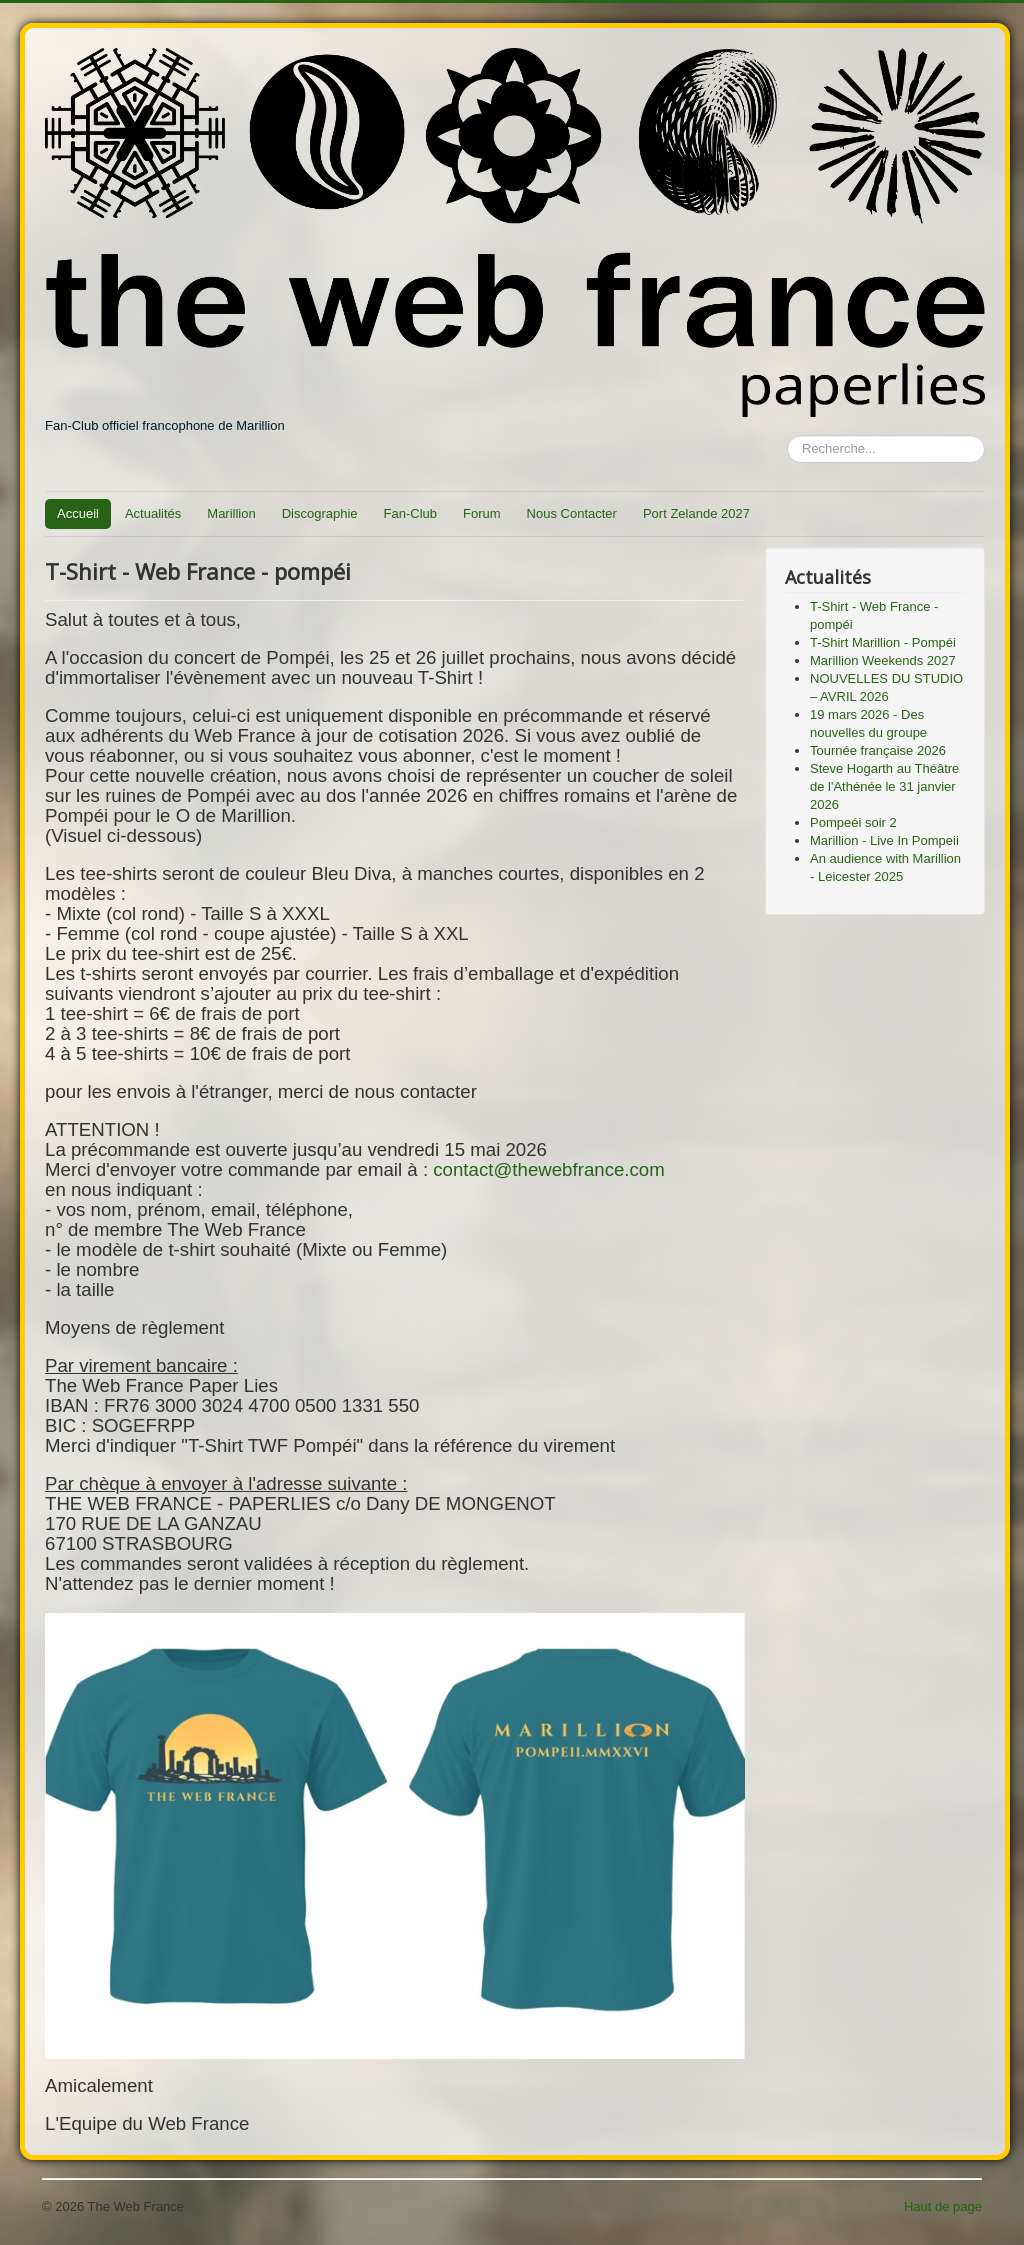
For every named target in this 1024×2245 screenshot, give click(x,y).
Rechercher (787, 435)
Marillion (231, 513)
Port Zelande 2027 (696, 513)
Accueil (78, 513)
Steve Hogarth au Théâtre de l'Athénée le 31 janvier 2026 (884, 786)
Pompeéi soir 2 (853, 822)
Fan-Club (410, 513)
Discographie (320, 513)
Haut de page (943, 2206)
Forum (482, 513)
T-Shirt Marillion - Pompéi (883, 642)
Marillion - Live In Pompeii (884, 840)
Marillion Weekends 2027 (883, 660)
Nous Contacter (572, 513)
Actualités (153, 513)
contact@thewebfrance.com (549, 1169)
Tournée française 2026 (878, 750)
